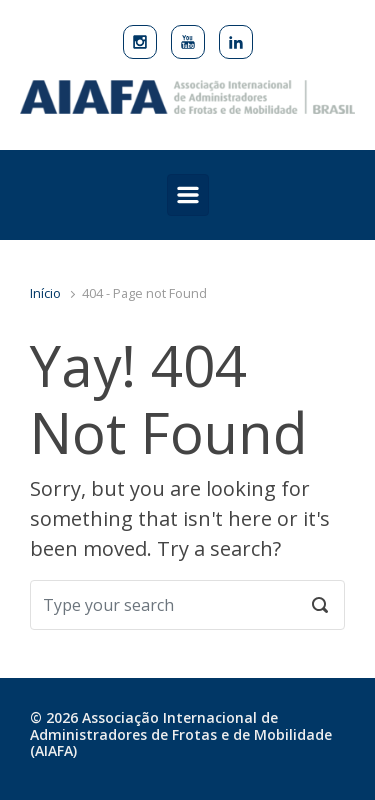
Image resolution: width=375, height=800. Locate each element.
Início (45, 293)
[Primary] (188, 195)
